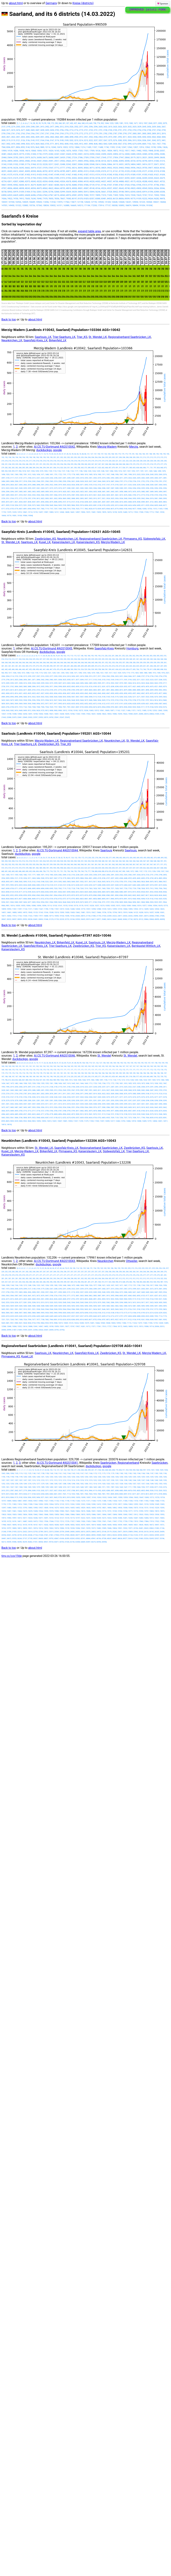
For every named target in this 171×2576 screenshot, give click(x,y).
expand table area (89, 231)
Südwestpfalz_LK (154, 538)
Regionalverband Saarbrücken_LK (129, 337)
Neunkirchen (105, 1261)
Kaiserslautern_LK (63, 542)
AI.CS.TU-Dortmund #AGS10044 (57, 850)
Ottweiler (131, 1261)
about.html (16, 3)
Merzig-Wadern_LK (113, 542)
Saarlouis (106, 850)
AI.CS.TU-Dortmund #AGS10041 (57, 1462)
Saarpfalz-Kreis (104, 648)
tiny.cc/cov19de (11, 1556)
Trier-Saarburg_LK (64, 337)
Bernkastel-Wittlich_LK (146, 946)
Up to (5, 3)
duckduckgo (44, 450)
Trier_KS (82, 337)
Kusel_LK (45, 542)
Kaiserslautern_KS (88, 542)
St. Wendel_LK (98, 337)
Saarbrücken (160, 1462)
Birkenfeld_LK (57, 340)
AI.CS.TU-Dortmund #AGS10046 (54, 1055)
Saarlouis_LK (43, 337)
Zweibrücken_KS (45, 538)
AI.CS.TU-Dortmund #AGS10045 (51, 648)
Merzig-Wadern (107, 446)
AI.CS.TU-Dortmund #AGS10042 (54, 446)
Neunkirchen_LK (11, 340)
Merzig (133, 446)
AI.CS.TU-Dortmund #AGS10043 (54, 1261)
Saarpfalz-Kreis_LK (35, 340)
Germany (51, 3)
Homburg (132, 648)
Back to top (8, 319)
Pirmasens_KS (132, 538)
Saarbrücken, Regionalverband (119, 1462)
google (57, 450)
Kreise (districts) (83, 3)
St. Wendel (104, 1055)
